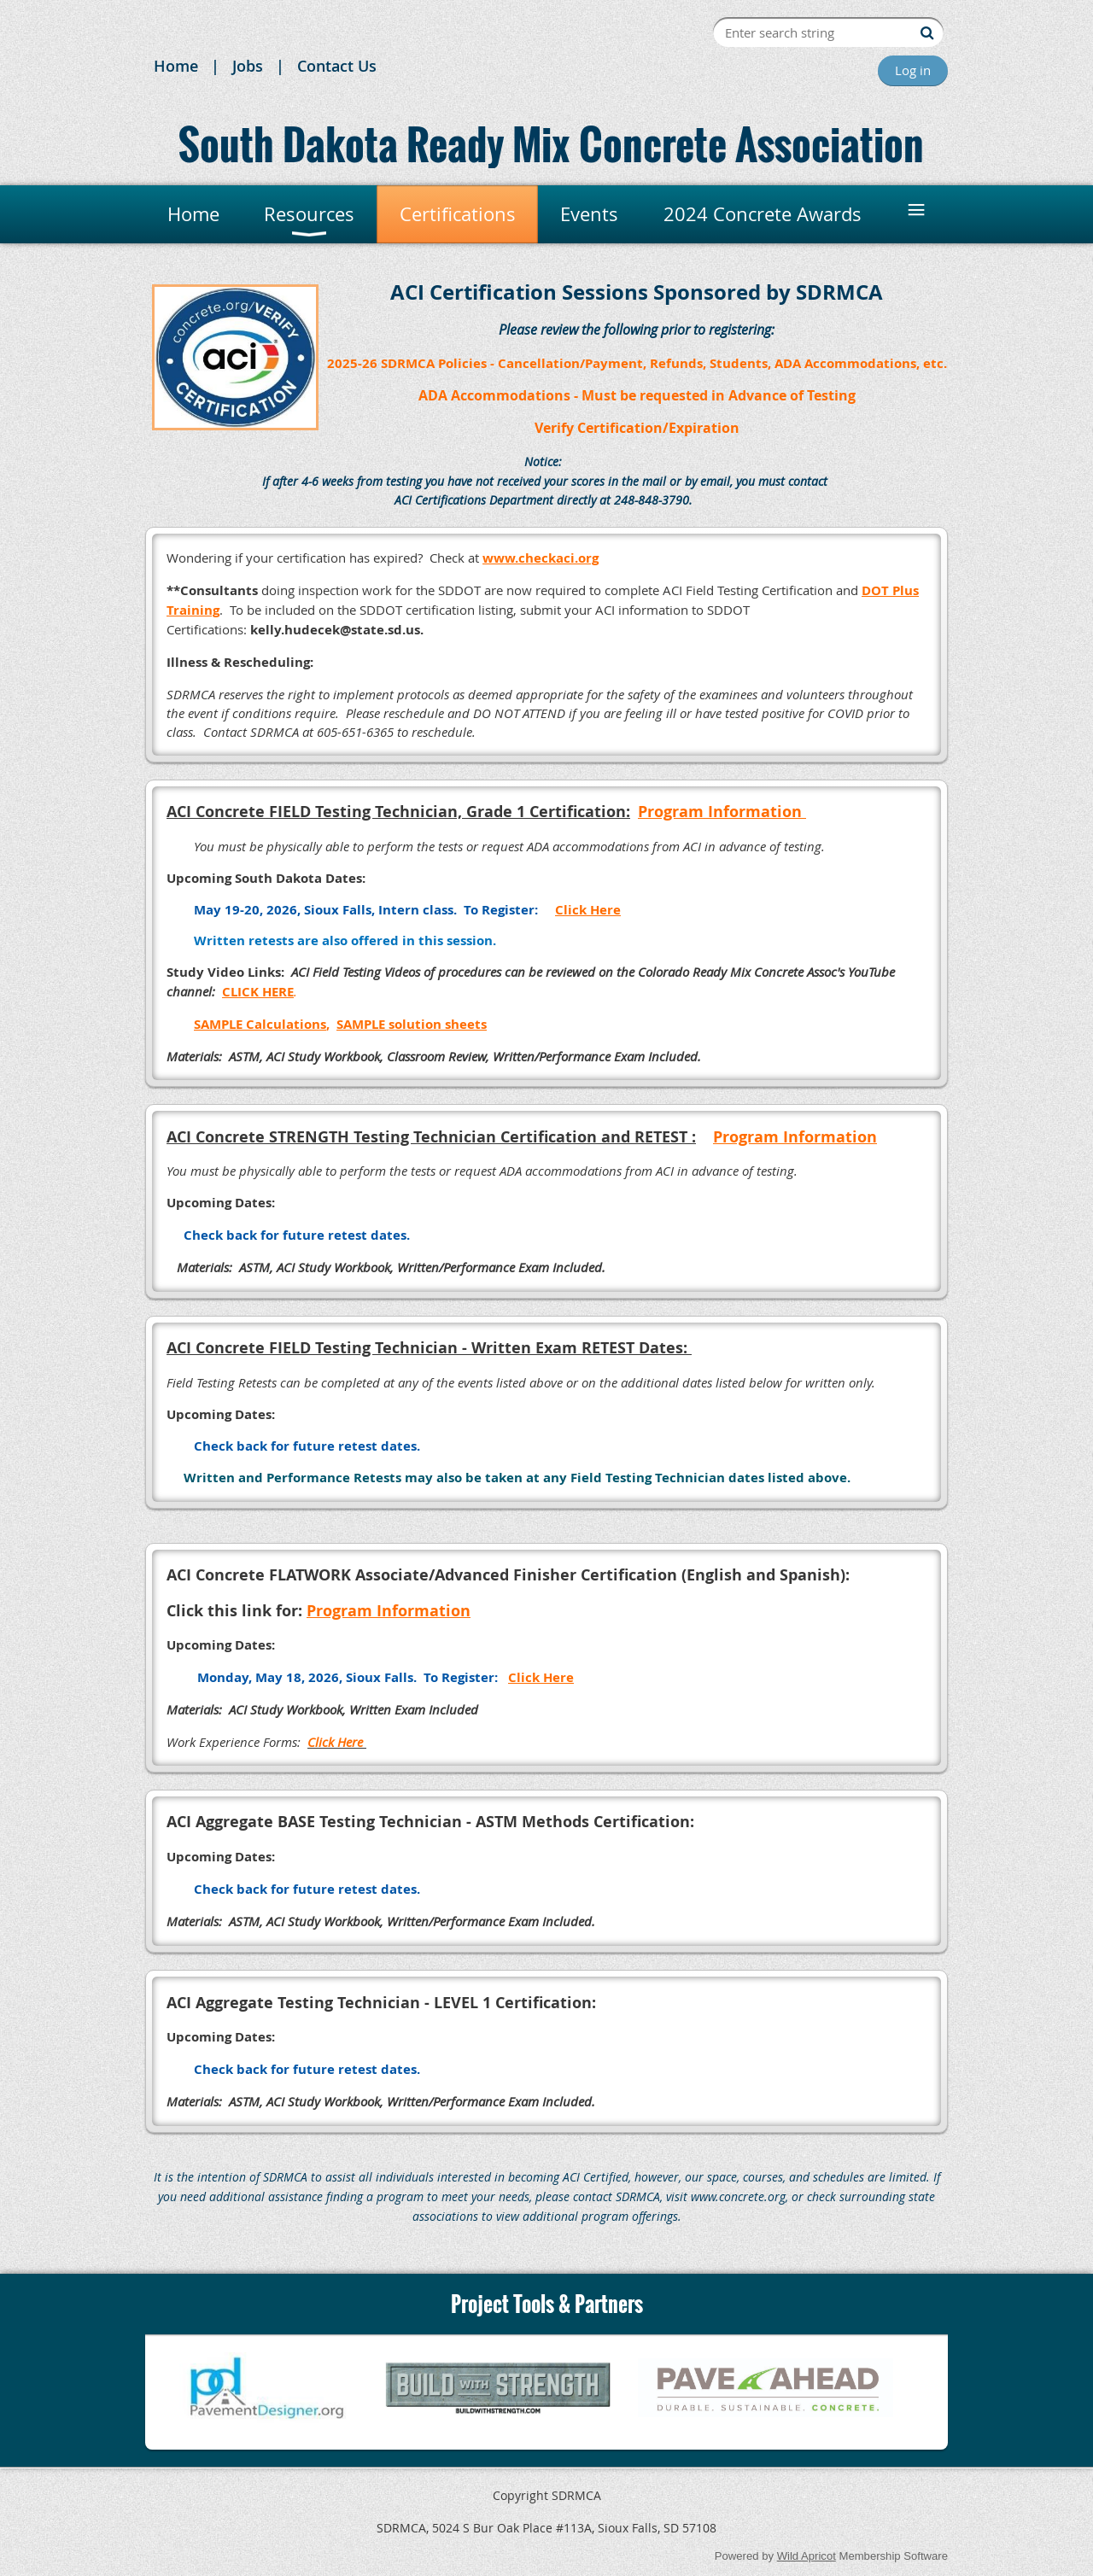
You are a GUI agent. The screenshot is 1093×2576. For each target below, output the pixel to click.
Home (176, 65)
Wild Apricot (806, 2556)
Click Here (335, 1741)
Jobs (247, 65)
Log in (913, 70)
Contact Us (337, 65)
